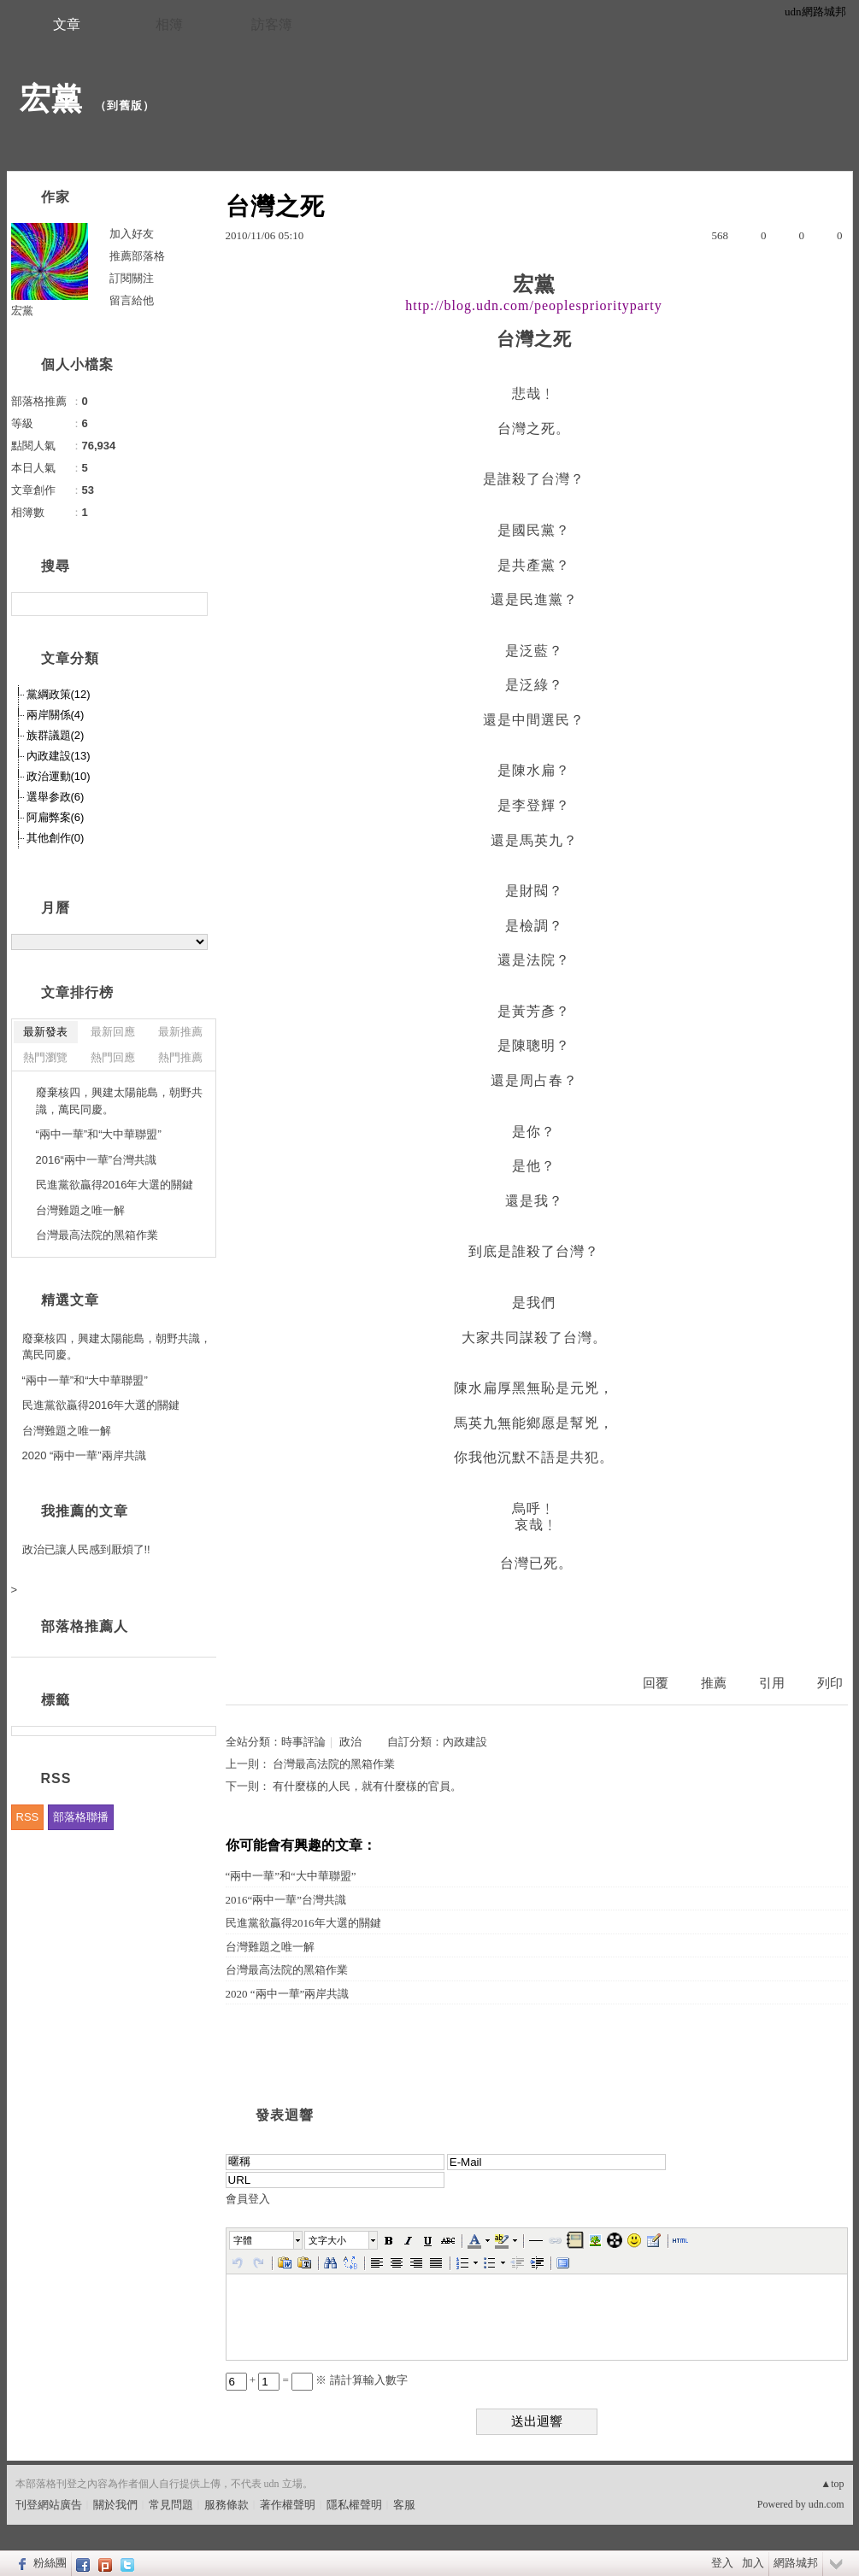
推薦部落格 (137, 255)
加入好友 (131, 233)
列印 (830, 1683)
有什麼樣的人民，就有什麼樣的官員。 (367, 1786)
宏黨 (51, 98)
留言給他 (131, 300)
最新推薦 (180, 1031)
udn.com (826, 2504)
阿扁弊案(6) (55, 817)
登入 (722, 2562)
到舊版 (125, 105)
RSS (27, 1816)
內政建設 (465, 1741)
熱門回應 (113, 1057)
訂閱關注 (131, 278)
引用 (772, 1683)
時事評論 (303, 1741)
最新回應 (113, 1031)
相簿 (169, 24)
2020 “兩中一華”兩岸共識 (288, 1993)
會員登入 (248, 2198)
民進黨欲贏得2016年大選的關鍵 (303, 1922)
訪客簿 (271, 24)
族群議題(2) (55, 735)
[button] (266, 2240)
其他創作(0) (55, 837)
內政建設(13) (58, 755)
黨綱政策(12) (58, 694)
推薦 (714, 1683)
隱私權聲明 (354, 2504)
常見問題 (171, 2504)
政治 (350, 1741)
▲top (832, 2484)
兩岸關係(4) (55, 714)
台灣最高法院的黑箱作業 (334, 1763)
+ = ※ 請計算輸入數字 (317, 2380)
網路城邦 (796, 2562)
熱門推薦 (180, 1057)
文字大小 (327, 2240)
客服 (404, 2504)
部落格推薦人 (84, 1626)
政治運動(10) (58, 776)
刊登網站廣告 (48, 2504)
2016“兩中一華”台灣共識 (286, 1899)
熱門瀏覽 (45, 1057)
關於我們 (115, 2504)
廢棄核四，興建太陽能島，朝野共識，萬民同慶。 (119, 1101)
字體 (242, 2240)
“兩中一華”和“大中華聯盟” (291, 1875)
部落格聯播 (81, 1816)
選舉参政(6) (55, 796)
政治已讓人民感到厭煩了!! (86, 1549)
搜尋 (193, 604)
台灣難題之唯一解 (270, 1946)
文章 (66, 24)
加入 (753, 2562)
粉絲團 (50, 2562)
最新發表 (45, 1031)
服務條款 (226, 2504)
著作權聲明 (287, 2504)
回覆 (655, 1683)
